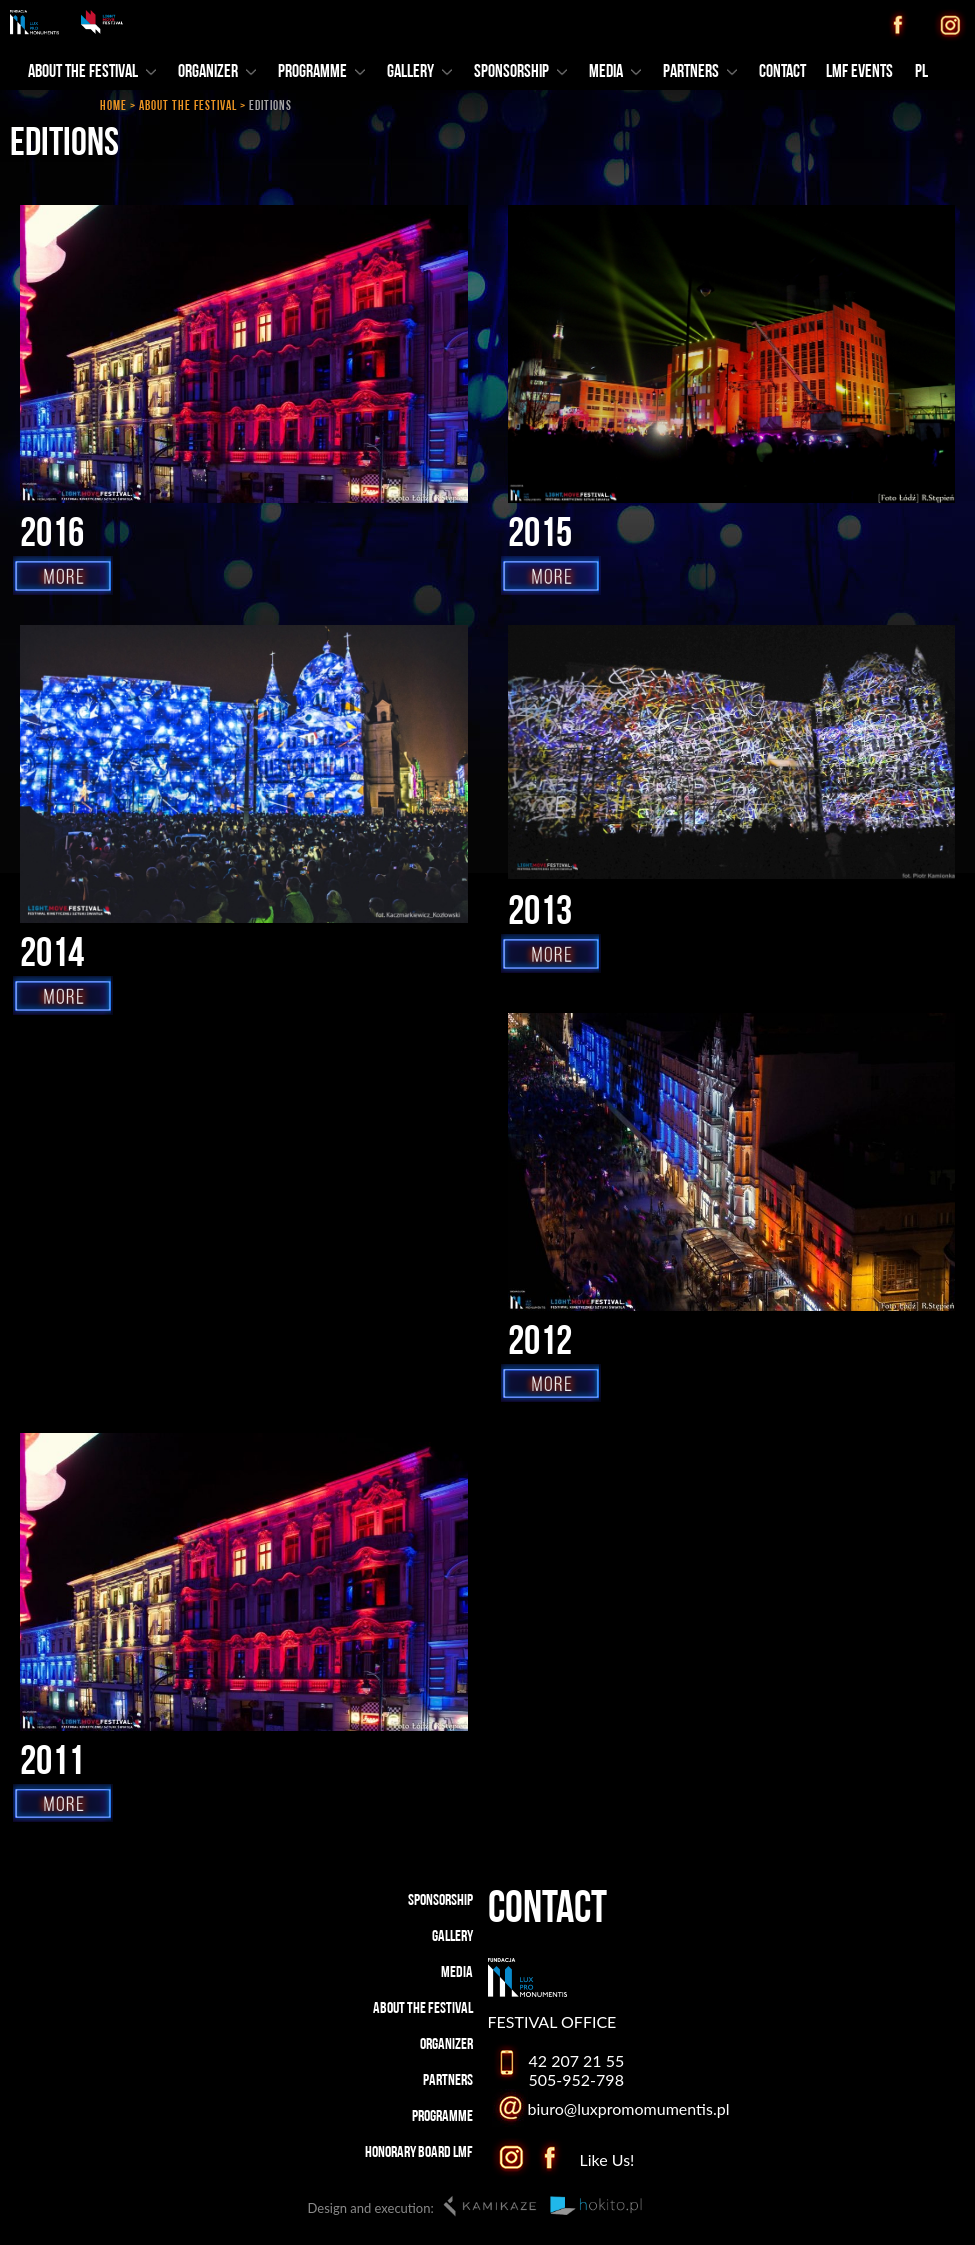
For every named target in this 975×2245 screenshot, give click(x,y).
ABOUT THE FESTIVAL (188, 106)
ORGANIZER (217, 72)
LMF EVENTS (859, 72)
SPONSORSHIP (520, 72)
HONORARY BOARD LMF (419, 2153)
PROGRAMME (321, 72)
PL (921, 72)
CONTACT (782, 72)
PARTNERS (700, 72)
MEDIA (615, 72)
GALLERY (419, 72)
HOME (113, 106)
